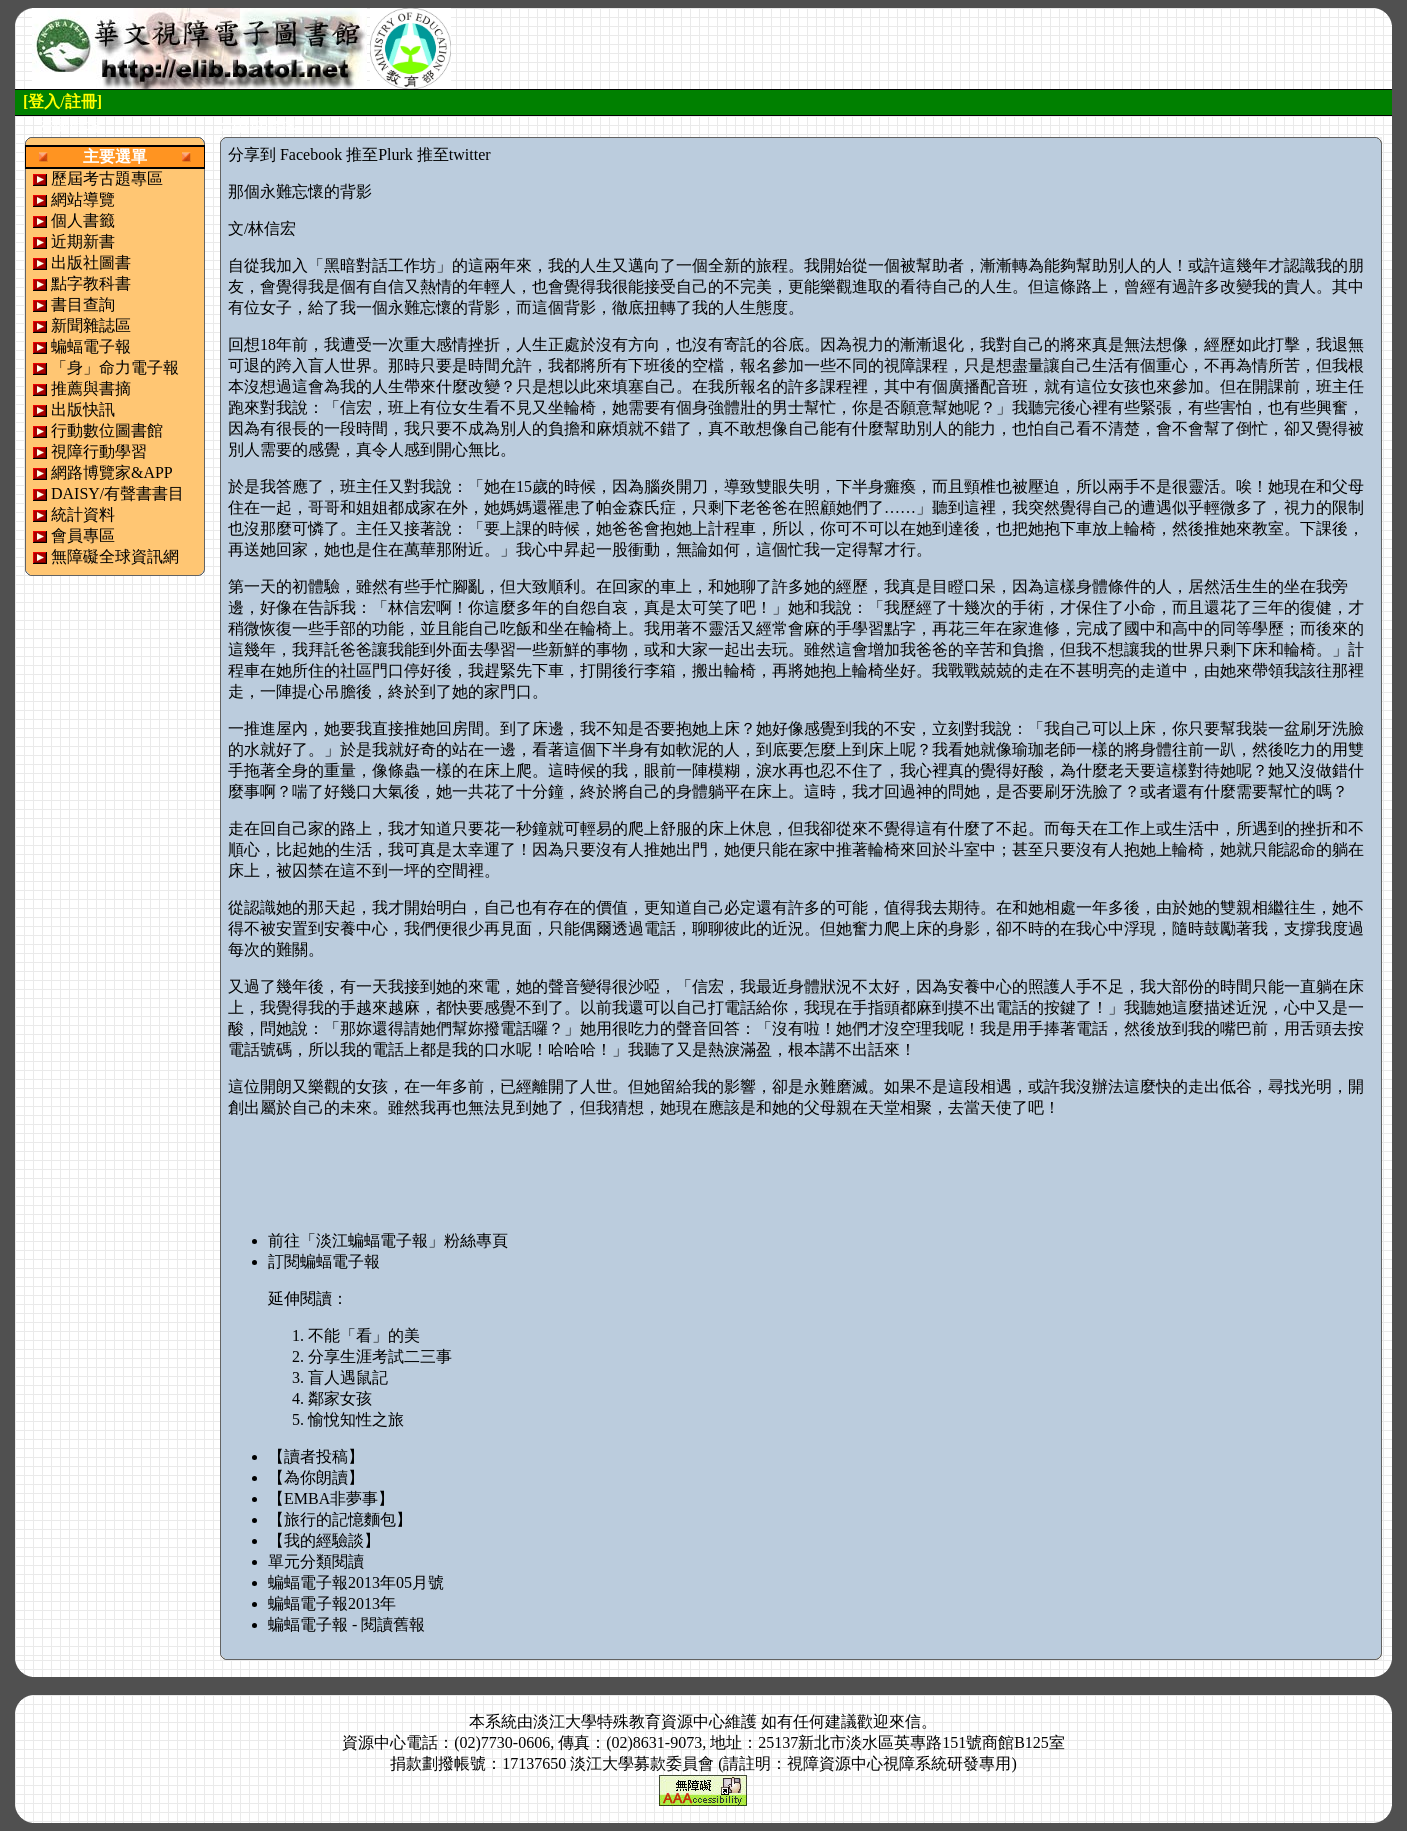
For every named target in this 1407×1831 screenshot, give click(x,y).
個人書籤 (83, 220)
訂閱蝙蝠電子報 (324, 1261)
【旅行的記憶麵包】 (340, 1519)
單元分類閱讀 (316, 1561)
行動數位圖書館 (107, 430)
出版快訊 (83, 409)
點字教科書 (91, 283)
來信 (905, 1721)
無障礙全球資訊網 (115, 556)
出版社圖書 (91, 262)
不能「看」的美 (364, 1335)
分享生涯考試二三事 (380, 1356)
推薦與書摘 (91, 388)
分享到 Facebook (285, 154)
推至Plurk (379, 154)
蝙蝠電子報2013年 (332, 1603)
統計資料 (83, 514)
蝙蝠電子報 (91, 346)
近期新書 (83, 241)
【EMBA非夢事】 (331, 1498)
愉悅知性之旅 (356, 1419)
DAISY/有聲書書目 (117, 493)
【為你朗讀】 (316, 1477)
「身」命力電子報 (115, 367)
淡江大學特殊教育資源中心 (629, 1721)
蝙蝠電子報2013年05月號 (356, 1582)
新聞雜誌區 (91, 325)
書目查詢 (83, 304)
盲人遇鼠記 (348, 1377)
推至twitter (454, 154)
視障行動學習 (99, 451)
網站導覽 (83, 199)
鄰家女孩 (340, 1398)
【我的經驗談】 (324, 1540)
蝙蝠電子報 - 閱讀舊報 (346, 1624)
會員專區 (83, 535)
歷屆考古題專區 (107, 178)
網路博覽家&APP (112, 472)
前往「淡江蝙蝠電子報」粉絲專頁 (388, 1240)
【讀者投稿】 (316, 1456)
